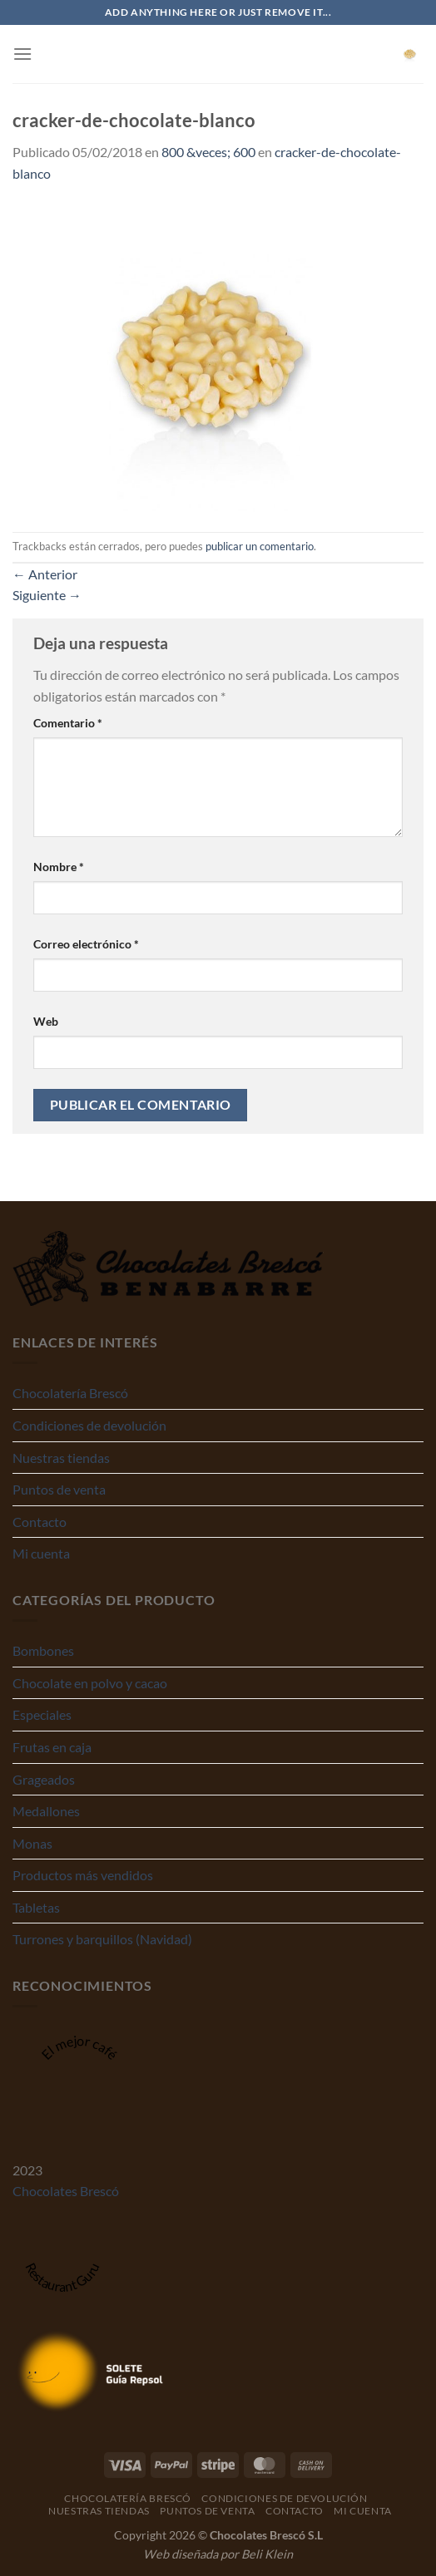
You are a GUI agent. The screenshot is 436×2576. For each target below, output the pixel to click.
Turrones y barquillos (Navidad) (102, 1939)
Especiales (42, 1714)
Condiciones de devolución (89, 1425)
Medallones (46, 1811)
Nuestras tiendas (61, 1457)
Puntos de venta (59, 1489)
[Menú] (22, 53)
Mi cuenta (41, 1553)
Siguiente (47, 595)
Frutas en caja (52, 1747)
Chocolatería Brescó (70, 1393)
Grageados (43, 1779)
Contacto (39, 1521)
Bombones (43, 1650)
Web (45, 1021)
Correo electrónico (86, 944)
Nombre (58, 866)
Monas (32, 1843)
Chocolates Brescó (65, 2191)
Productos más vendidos (82, 1875)
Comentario (67, 723)
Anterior (44, 574)
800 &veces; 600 (208, 152)
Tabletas (36, 1907)
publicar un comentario (260, 546)
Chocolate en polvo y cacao (89, 1683)
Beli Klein (267, 2554)
